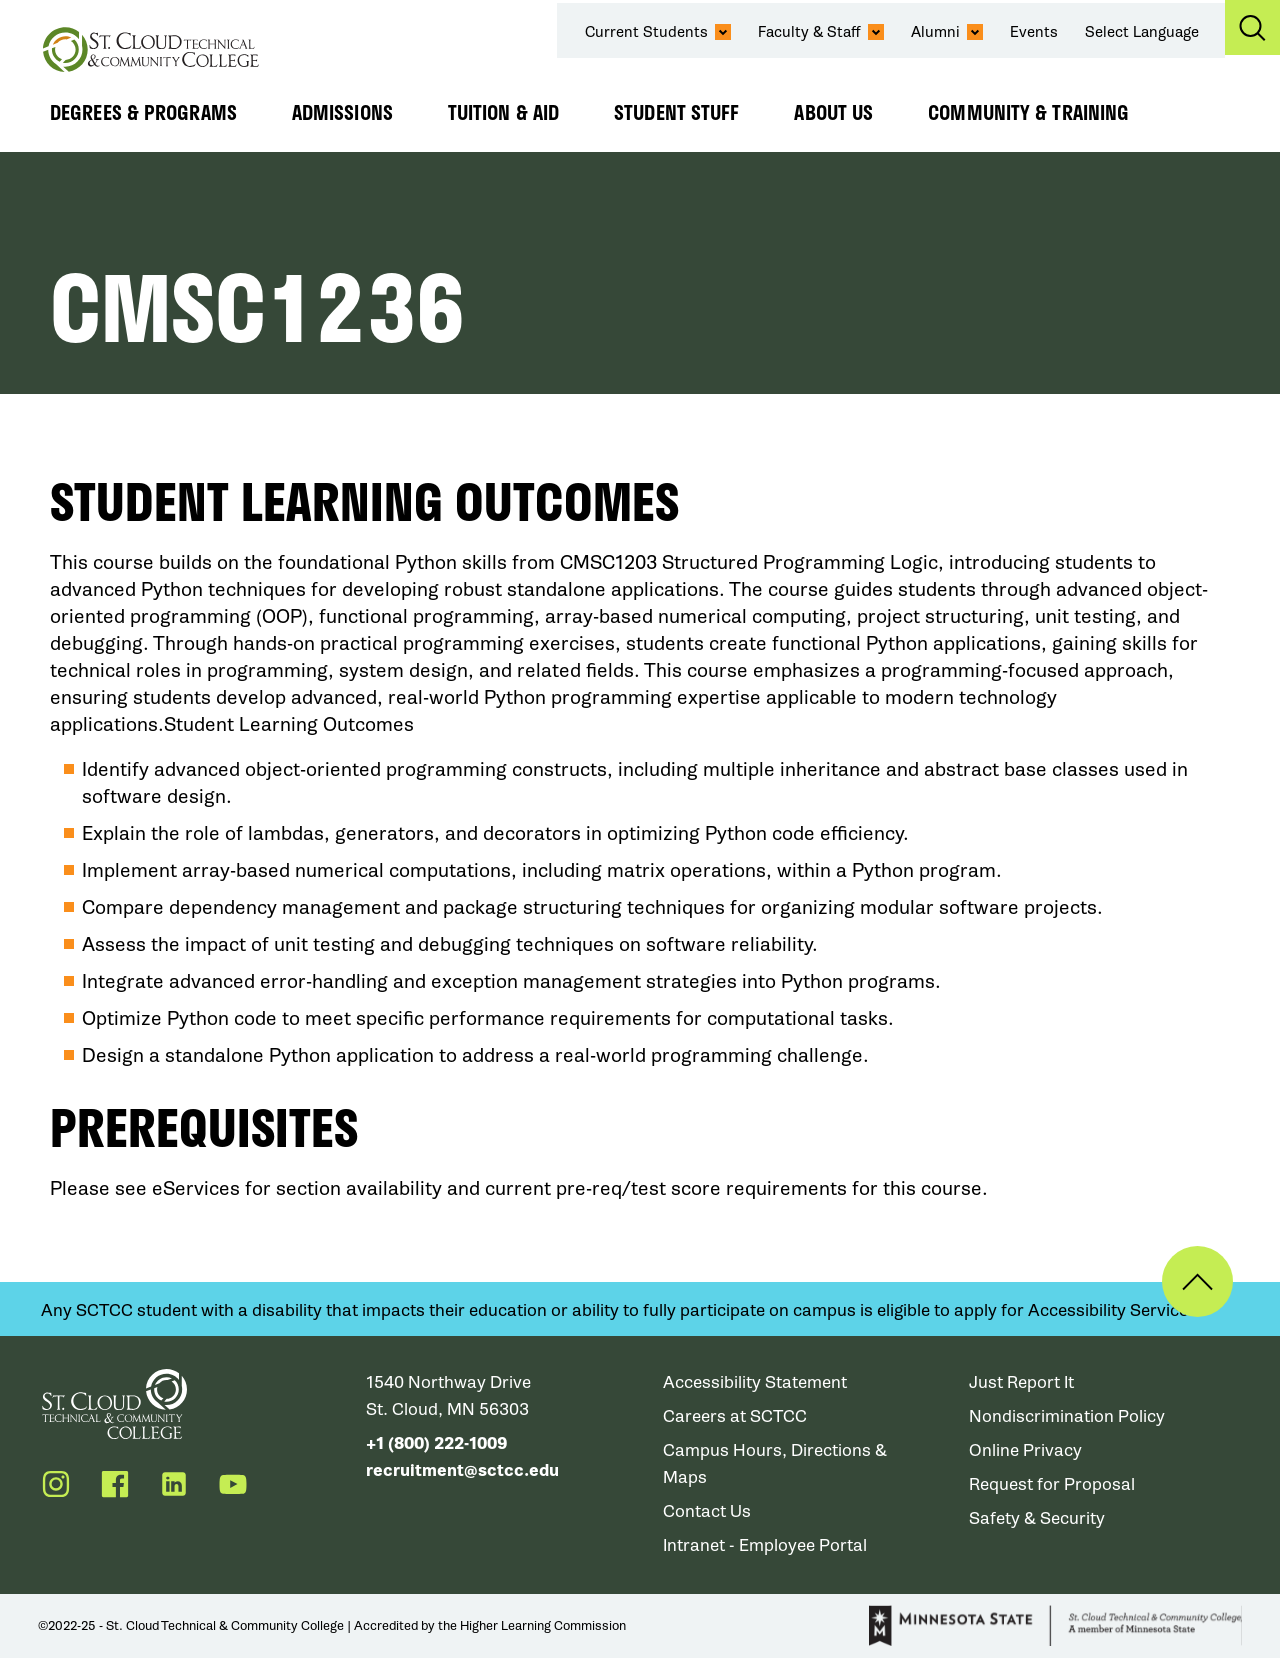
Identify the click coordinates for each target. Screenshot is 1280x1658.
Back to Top (1197, 1281)
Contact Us (707, 1511)
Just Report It (1021, 1382)
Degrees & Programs (143, 112)
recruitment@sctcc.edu (462, 1470)
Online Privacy (1025, 1450)
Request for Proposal (1052, 1484)
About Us (833, 112)
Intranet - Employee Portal (765, 1545)
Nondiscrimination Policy (1067, 1416)
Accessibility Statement (755, 1382)
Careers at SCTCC (735, 1416)
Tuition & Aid (503, 112)
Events (1034, 32)
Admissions (342, 112)
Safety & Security (1037, 1518)
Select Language (1142, 32)
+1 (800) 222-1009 (436, 1443)
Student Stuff (676, 112)
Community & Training (1028, 112)
